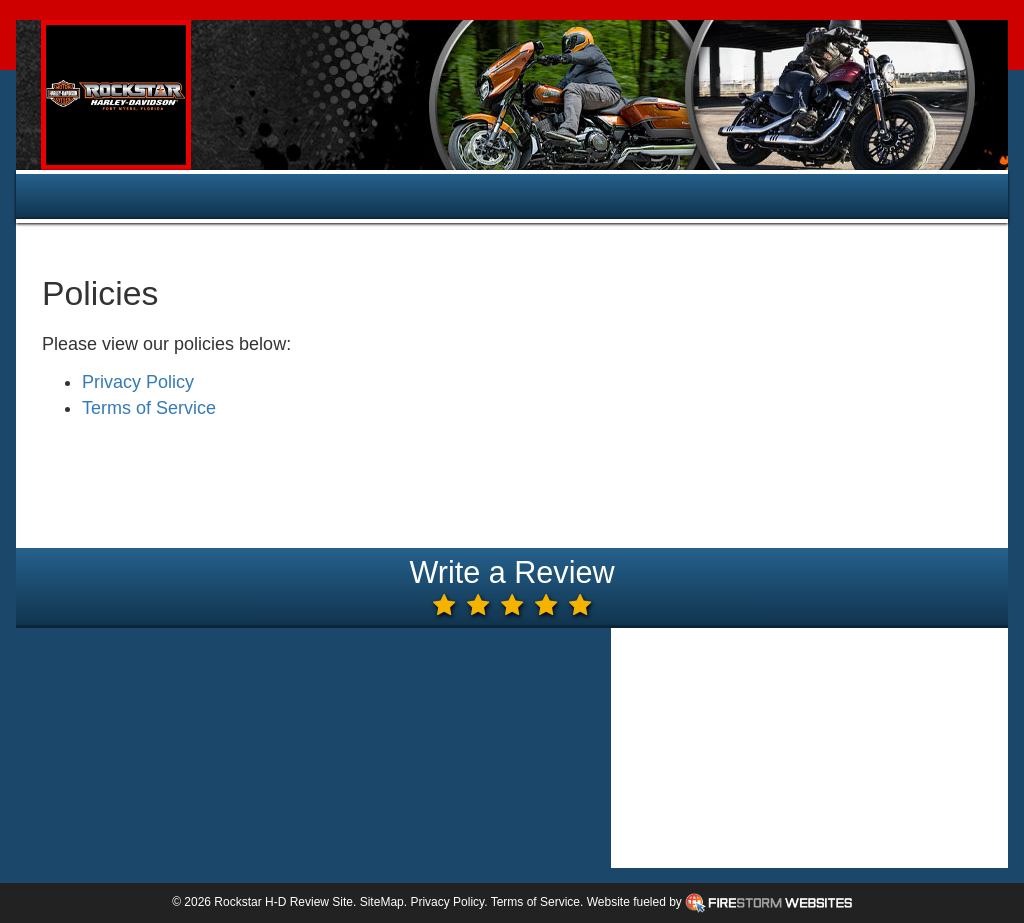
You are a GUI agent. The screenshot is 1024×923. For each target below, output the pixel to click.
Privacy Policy (138, 382)
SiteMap (382, 902)
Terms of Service (149, 408)
